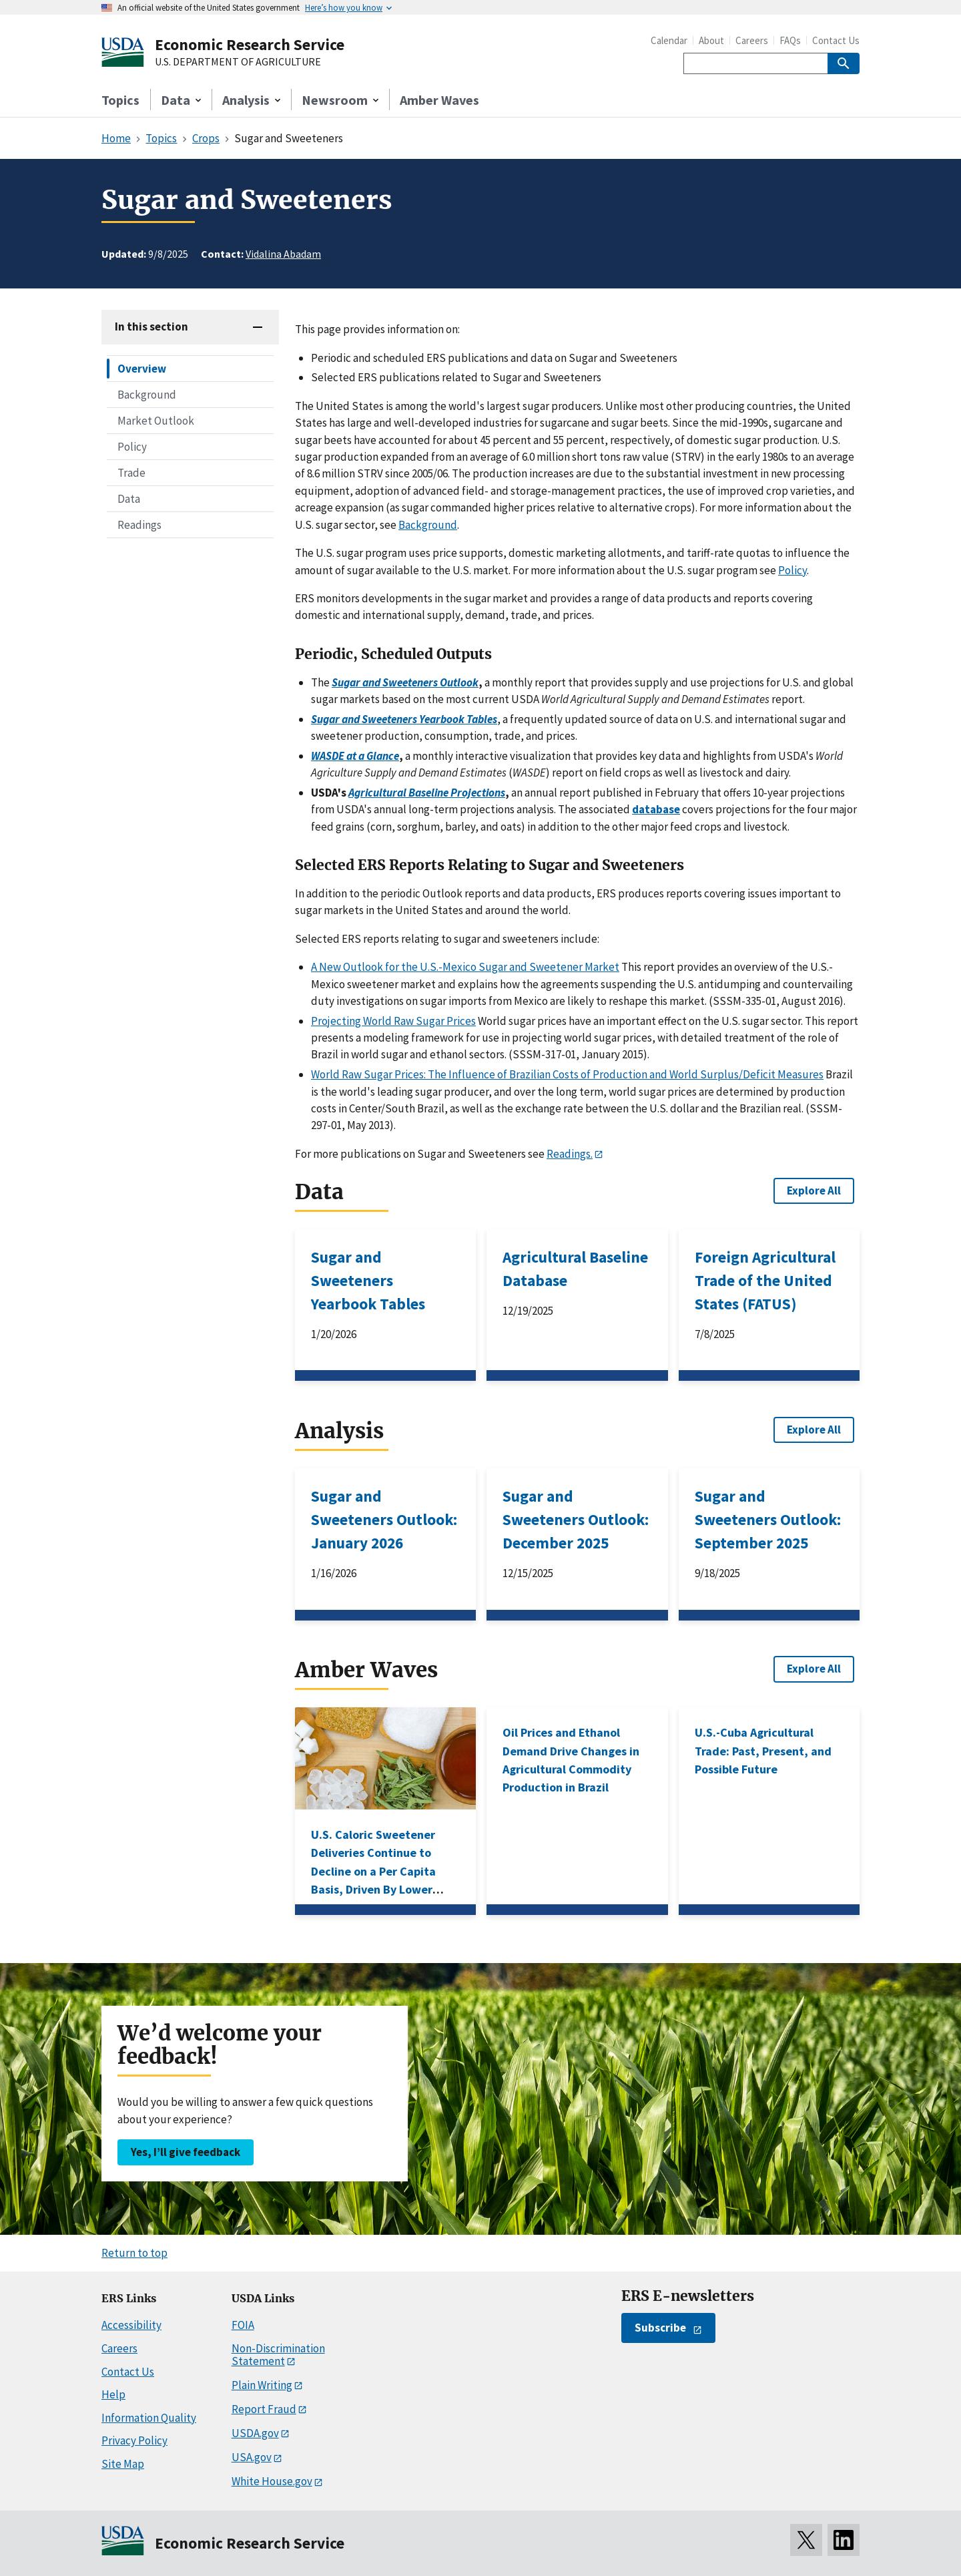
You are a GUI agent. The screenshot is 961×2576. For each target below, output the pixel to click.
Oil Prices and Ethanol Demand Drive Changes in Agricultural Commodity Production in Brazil (571, 1760)
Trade (131, 472)
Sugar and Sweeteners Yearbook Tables (368, 1280)
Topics (120, 99)
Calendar (669, 40)
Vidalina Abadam (283, 253)
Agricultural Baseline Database (575, 1268)
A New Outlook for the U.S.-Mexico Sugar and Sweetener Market (465, 966)
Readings (139, 524)
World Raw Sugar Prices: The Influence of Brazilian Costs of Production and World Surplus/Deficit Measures (567, 1074)
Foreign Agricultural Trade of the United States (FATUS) (765, 1280)
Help (113, 2394)
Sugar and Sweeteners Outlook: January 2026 (384, 1519)
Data (128, 498)
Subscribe (660, 2327)
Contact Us (836, 40)
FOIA (243, 2325)
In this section (151, 326)
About (711, 40)
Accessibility (131, 2325)
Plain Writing (262, 2385)
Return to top (134, 2252)
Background (146, 394)
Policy (132, 446)
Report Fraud (264, 2409)
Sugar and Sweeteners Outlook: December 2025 (576, 1519)
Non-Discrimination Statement (278, 2354)
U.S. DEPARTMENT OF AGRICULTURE (238, 62)
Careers (751, 40)
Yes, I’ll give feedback (185, 2152)
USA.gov (252, 2457)
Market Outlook (155, 420)
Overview (141, 368)
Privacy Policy (134, 2440)
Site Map (122, 2463)
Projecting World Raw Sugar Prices (393, 1021)
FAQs (790, 40)
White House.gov (272, 2481)
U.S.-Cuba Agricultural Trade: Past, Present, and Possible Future (763, 1751)
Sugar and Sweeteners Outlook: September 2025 (768, 1519)
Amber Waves (439, 99)
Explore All (814, 1190)
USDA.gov (255, 2433)
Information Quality (148, 2417)
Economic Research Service (249, 44)
